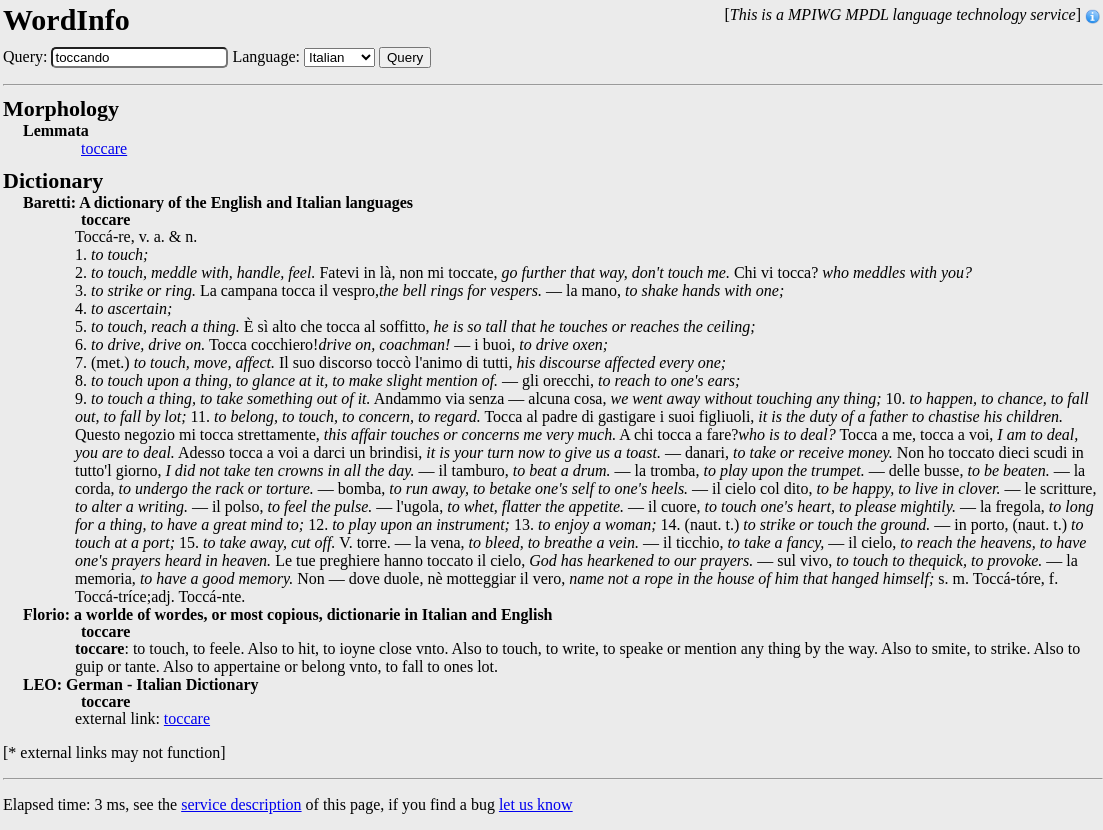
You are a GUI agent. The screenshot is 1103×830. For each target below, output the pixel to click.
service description (241, 804)
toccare (104, 149)
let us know (536, 804)
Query (405, 57)
